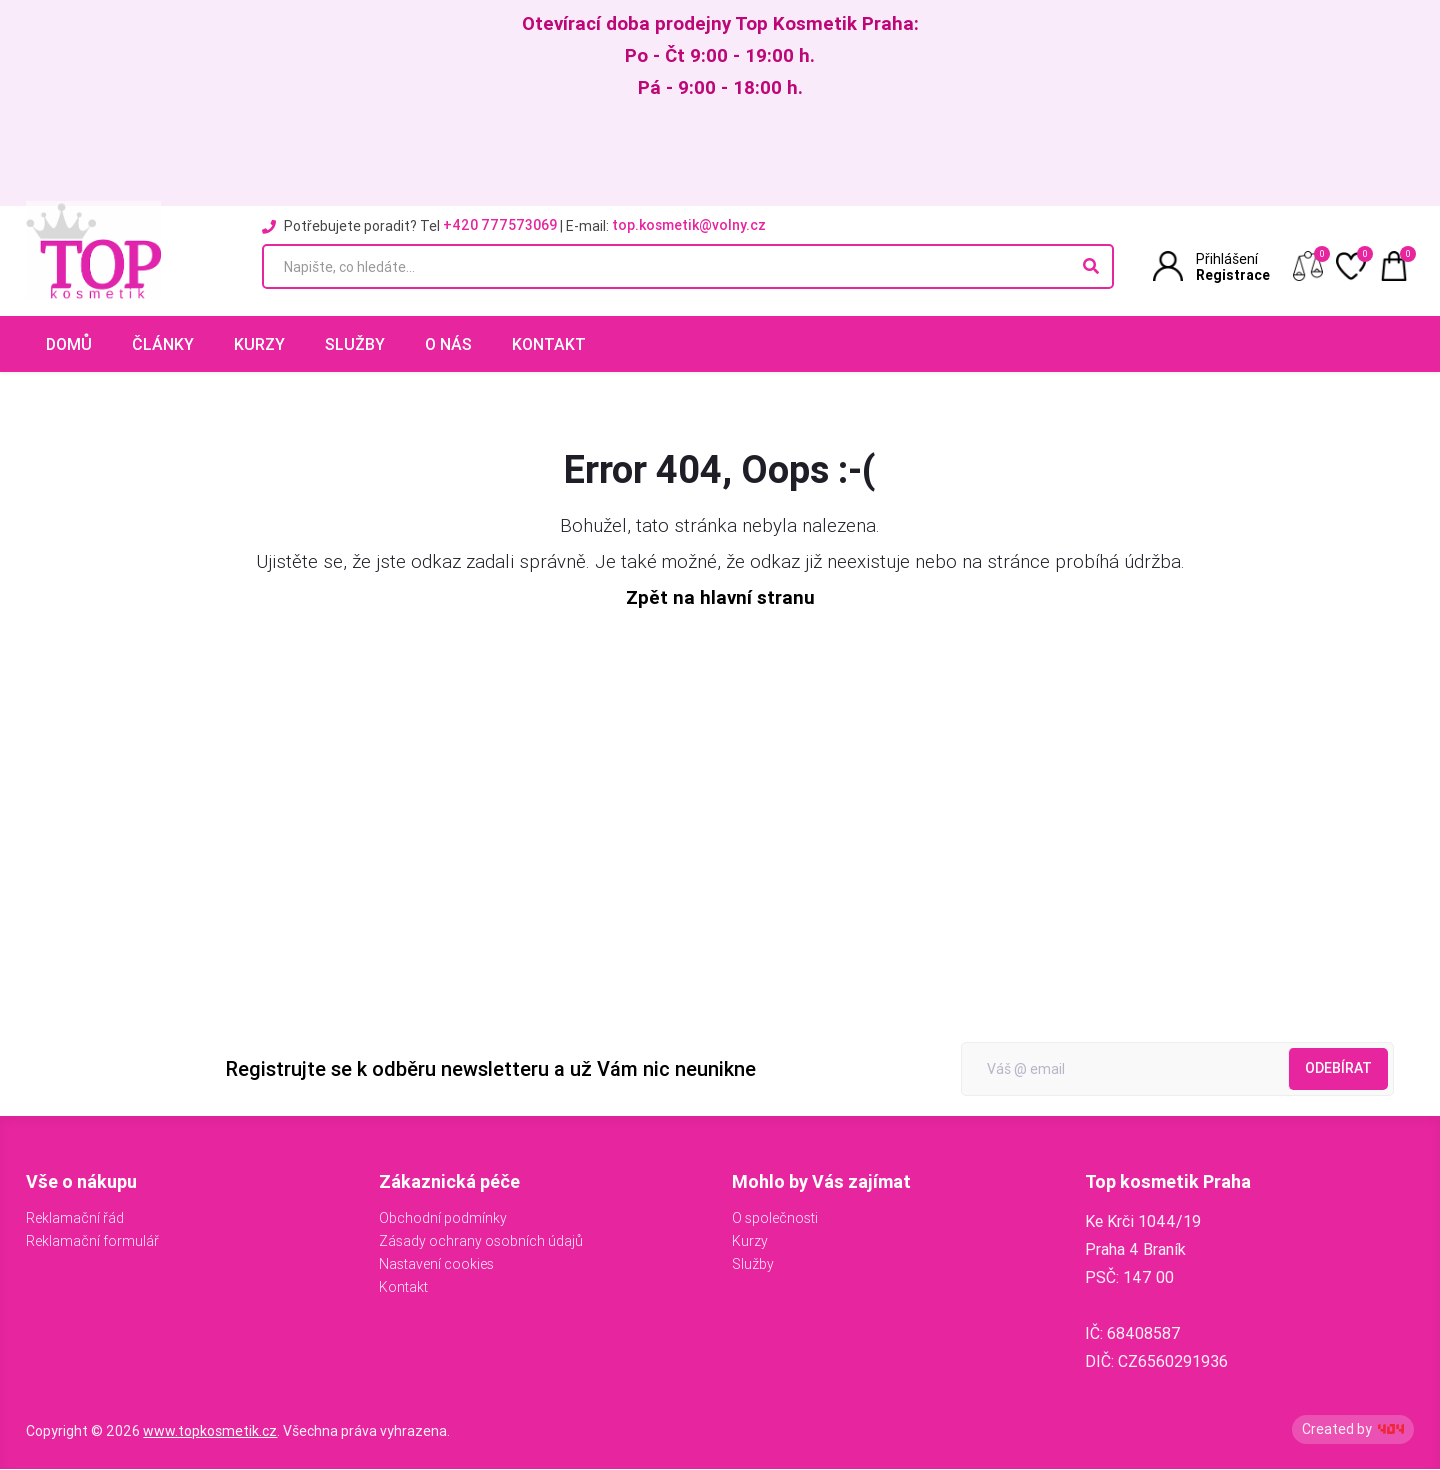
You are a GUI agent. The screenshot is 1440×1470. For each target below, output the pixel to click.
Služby (355, 344)
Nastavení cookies (436, 1265)
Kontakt (549, 344)
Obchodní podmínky (443, 1219)
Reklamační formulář (92, 1242)
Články (163, 344)
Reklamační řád (75, 1219)
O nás (448, 344)
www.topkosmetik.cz (210, 1432)
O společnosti (775, 1219)
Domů (69, 344)
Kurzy (259, 344)
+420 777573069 (500, 225)
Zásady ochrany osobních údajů (481, 1242)
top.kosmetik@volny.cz (689, 225)
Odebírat (1338, 1069)
